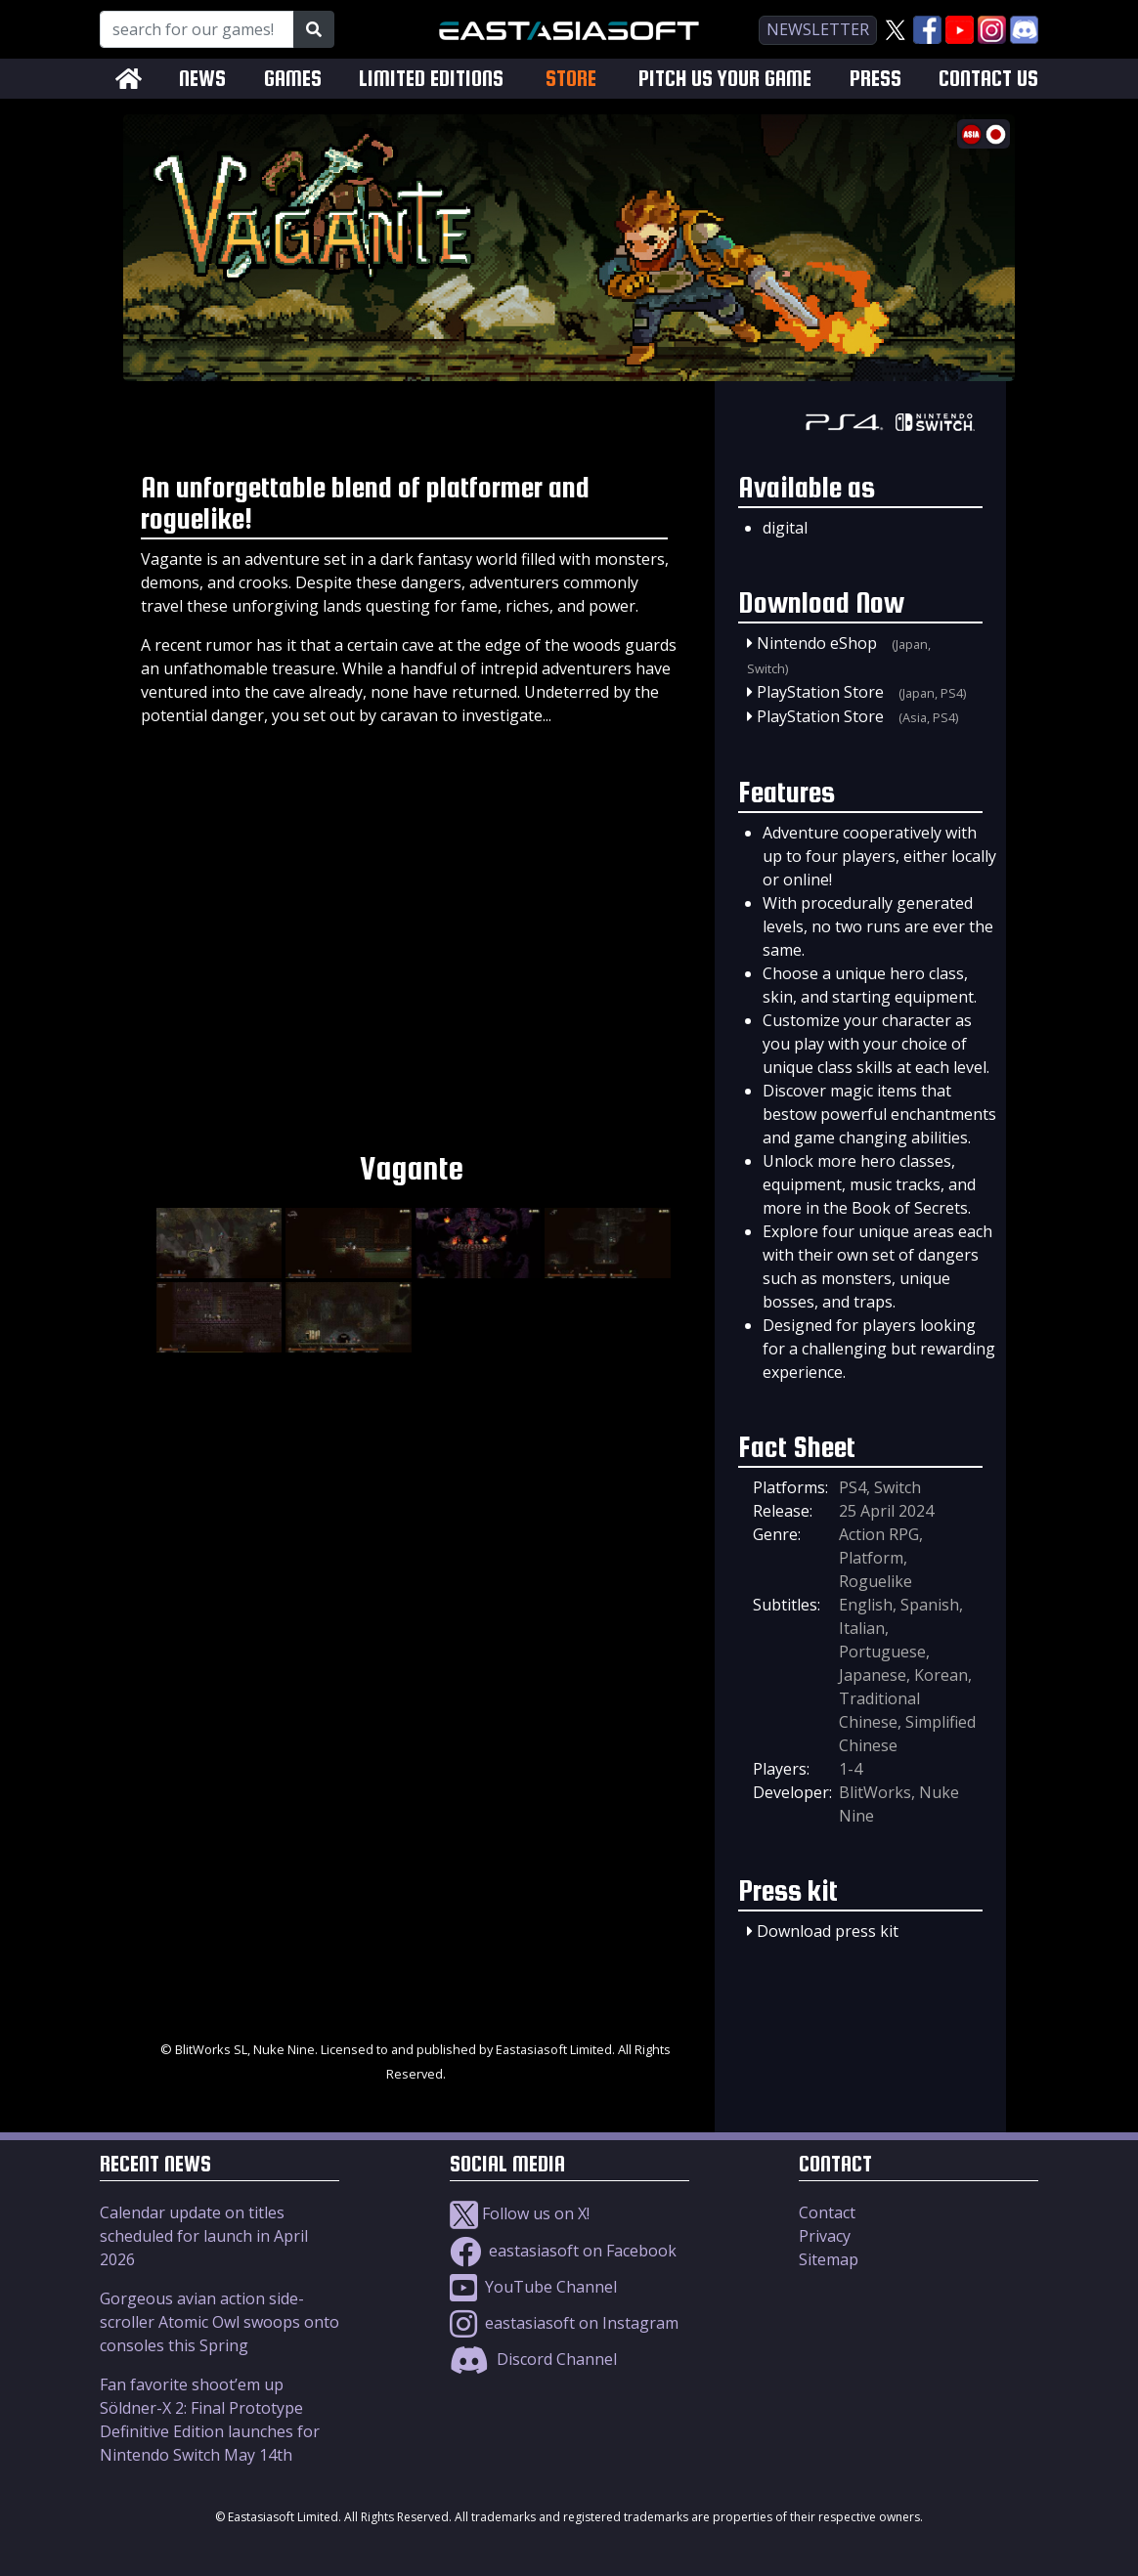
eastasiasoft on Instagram (564, 2323)
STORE (571, 78)
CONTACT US (988, 78)
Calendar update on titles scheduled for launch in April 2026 (204, 2236)
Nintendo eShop (817, 643)
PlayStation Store (820, 692)
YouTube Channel (533, 2286)
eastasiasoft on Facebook (563, 2250)
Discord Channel (533, 2359)
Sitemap (828, 2259)
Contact (827, 2212)
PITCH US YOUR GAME (724, 78)
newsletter (817, 29)
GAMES (293, 78)
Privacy (825, 2236)
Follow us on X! (520, 2213)
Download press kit (827, 1931)
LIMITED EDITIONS (431, 78)
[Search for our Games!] (197, 29)
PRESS (875, 78)
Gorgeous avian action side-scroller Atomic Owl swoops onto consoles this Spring (219, 2322)
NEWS (202, 78)
